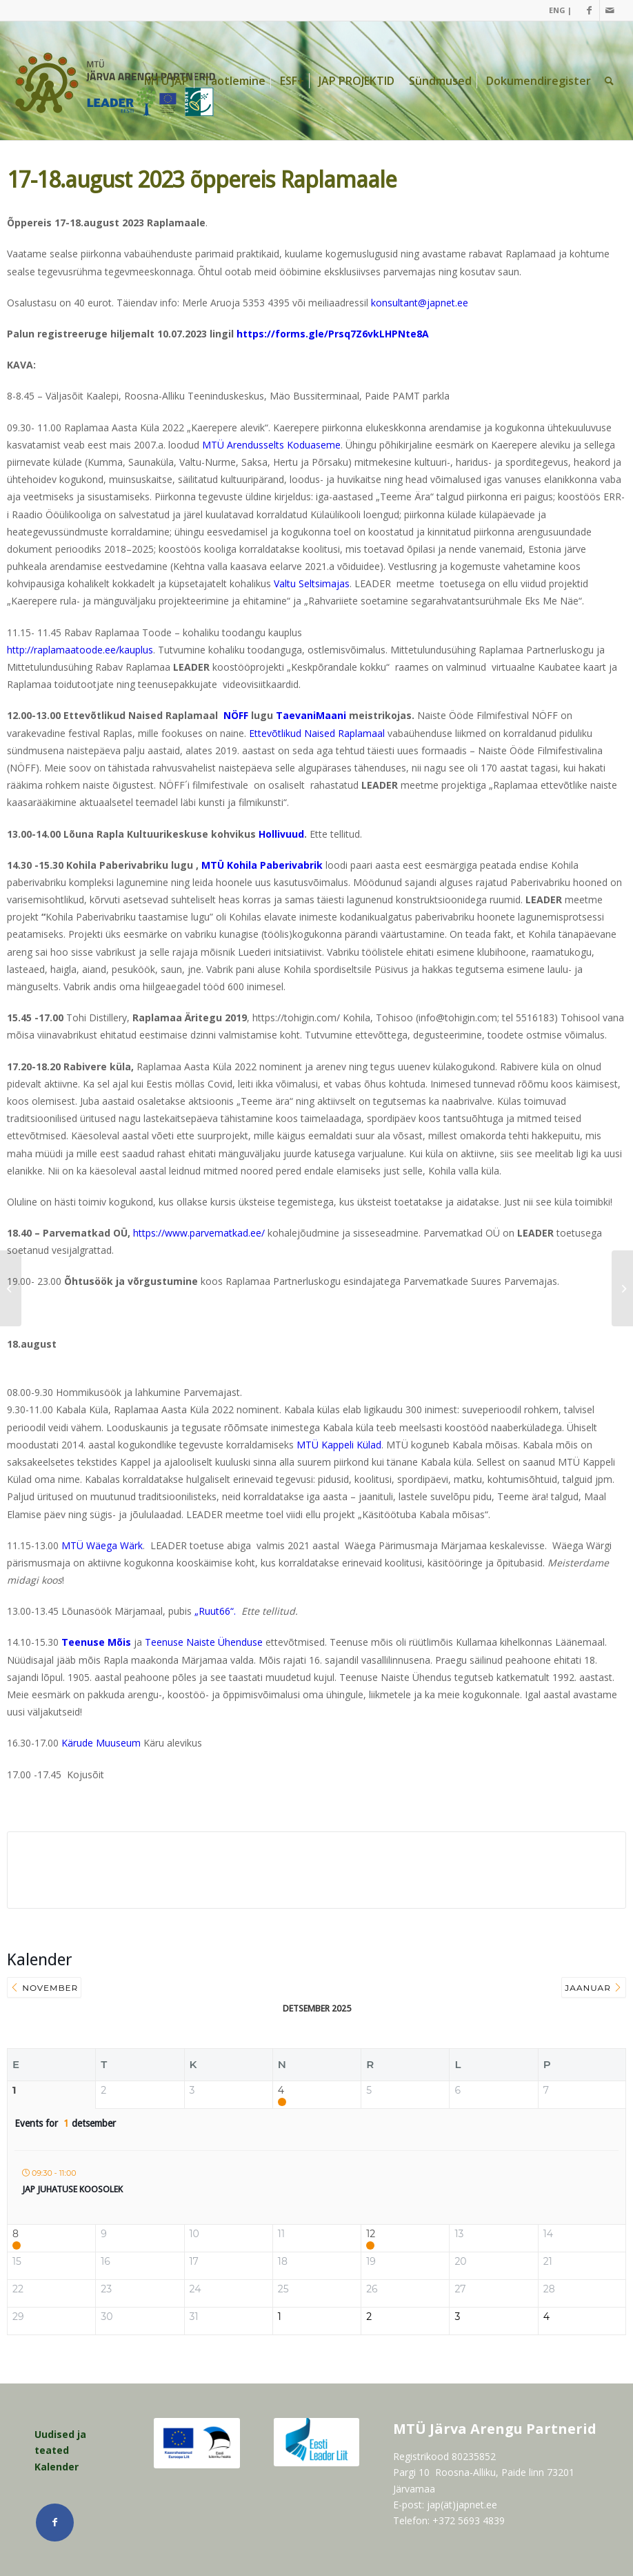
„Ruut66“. (217, 1611)
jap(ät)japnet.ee (462, 2504)
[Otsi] (609, 80)
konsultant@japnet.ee (419, 302)
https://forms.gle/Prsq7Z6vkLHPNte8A (333, 333)
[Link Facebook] (589, 10)
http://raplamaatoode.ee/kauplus (80, 649)
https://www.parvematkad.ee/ (199, 1232)
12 (370, 2234)
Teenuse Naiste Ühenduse (204, 1642)
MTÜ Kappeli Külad (339, 1444)
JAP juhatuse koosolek (72, 2189)
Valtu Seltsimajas (312, 583)
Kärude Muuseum (101, 1742)
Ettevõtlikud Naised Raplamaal (317, 733)
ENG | (560, 10)
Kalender (56, 2466)
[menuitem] (557, 10)
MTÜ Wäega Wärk (102, 1545)
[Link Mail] (610, 10)
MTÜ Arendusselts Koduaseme (271, 444)
